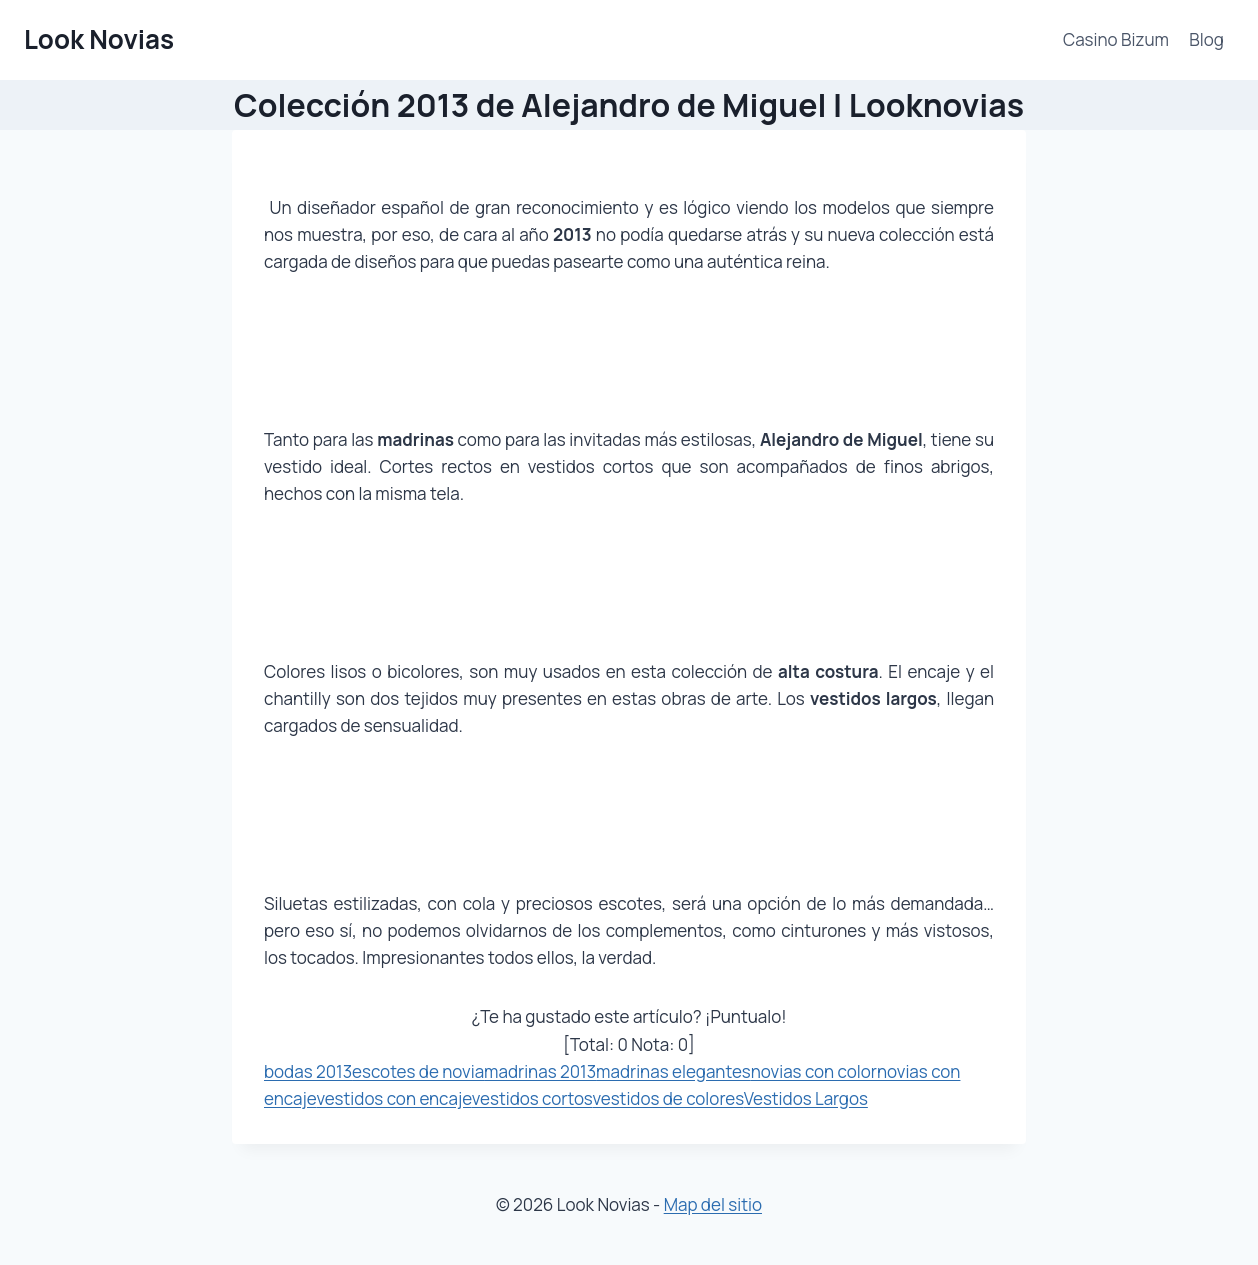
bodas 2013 (308, 1071)
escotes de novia (418, 1071)
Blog (1206, 39)
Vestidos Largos (806, 1098)
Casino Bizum (1116, 39)
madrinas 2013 (540, 1071)
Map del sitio (713, 1204)
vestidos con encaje (393, 1098)
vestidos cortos (532, 1098)
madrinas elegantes (673, 1071)
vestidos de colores (667, 1098)
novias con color (814, 1071)
